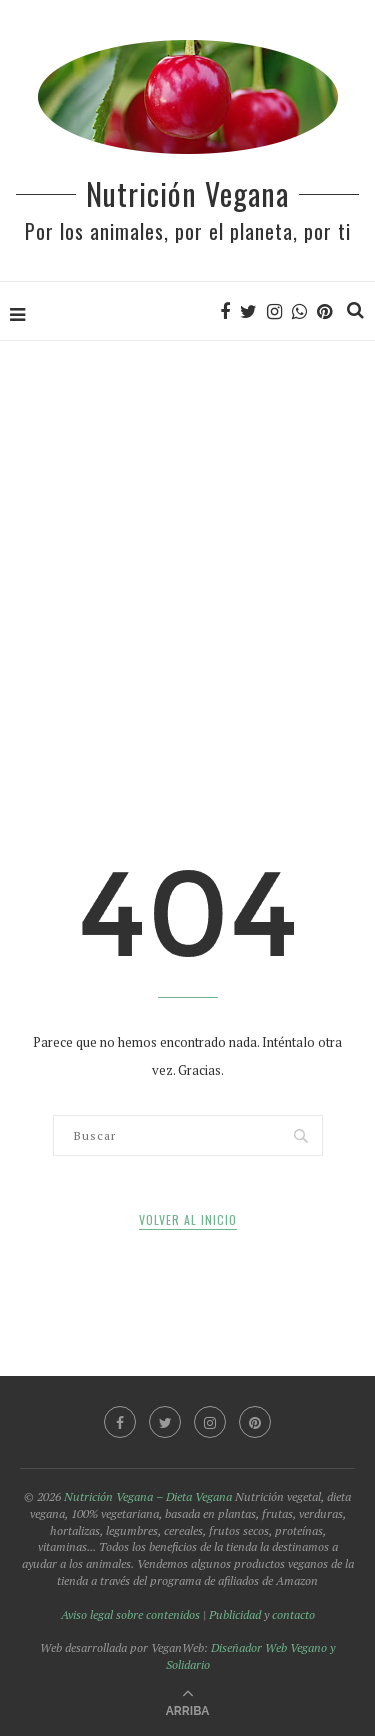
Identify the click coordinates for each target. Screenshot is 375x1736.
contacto (293, 1614)
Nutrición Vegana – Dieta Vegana (148, 1496)
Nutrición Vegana (187, 193)
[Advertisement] (187, 540)
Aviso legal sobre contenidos (130, 1614)
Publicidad (235, 1614)
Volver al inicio (188, 1219)
